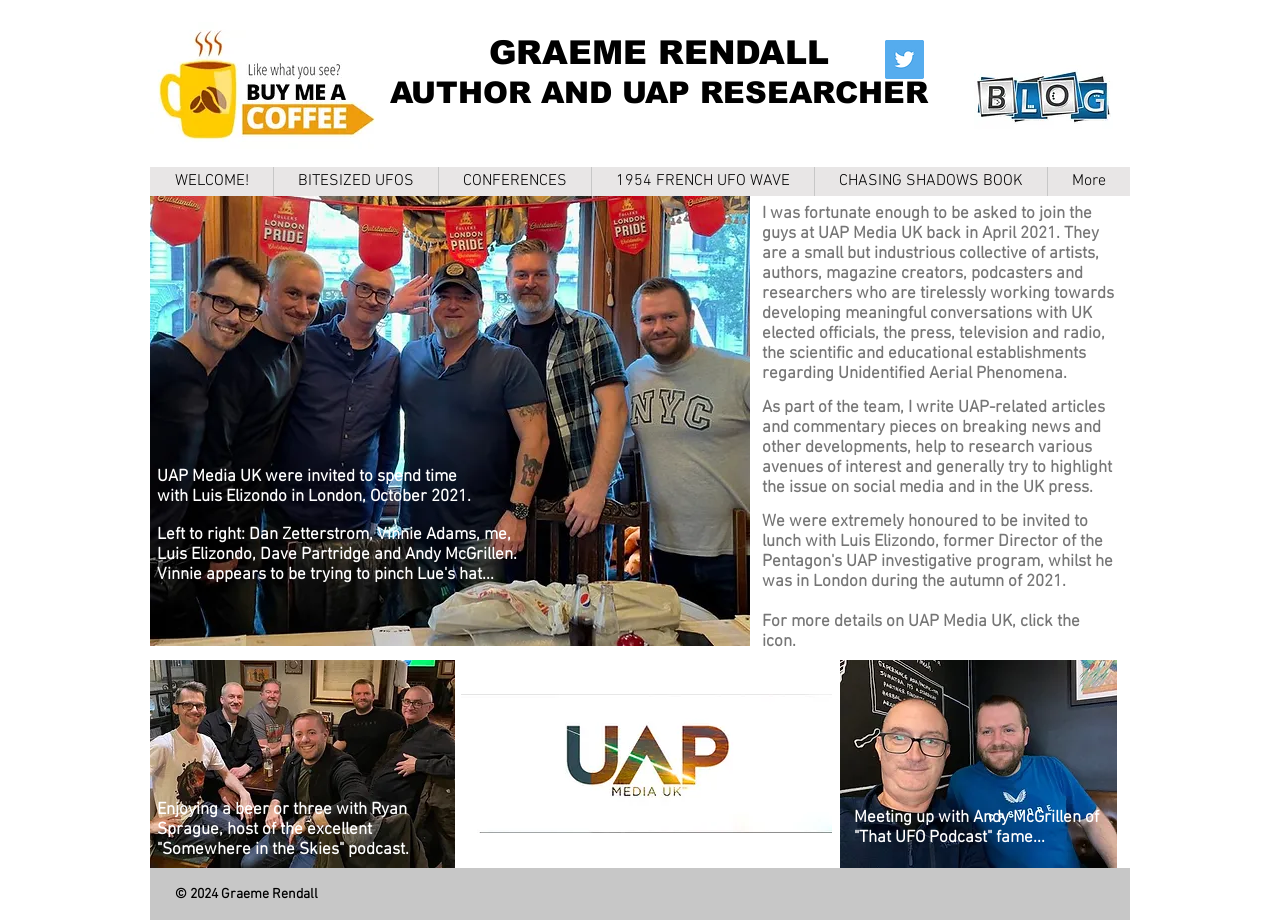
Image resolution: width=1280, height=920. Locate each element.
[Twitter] (904, 59)
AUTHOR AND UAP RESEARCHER (659, 92)
